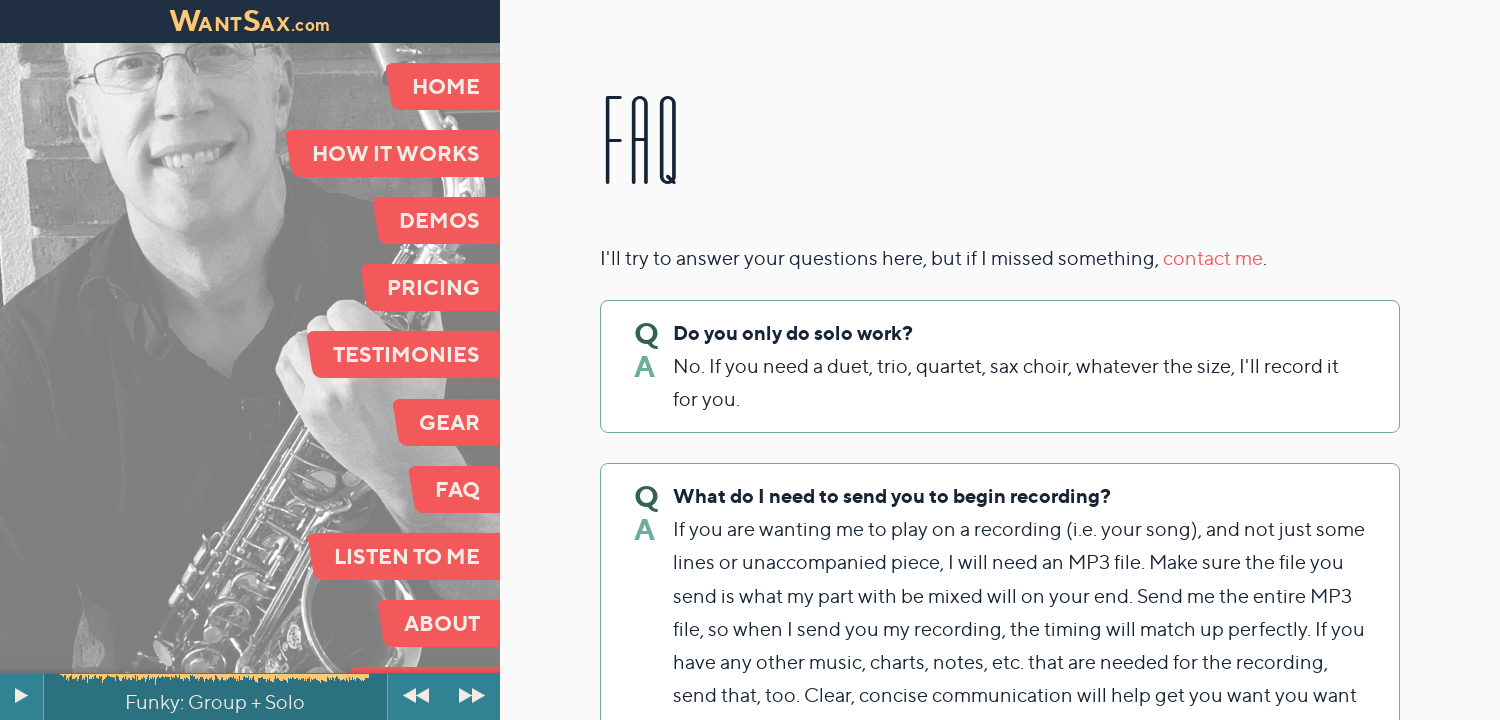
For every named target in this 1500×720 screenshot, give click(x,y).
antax (250, 24)
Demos (439, 220)
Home (446, 86)
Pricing (433, 287)
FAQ (457, 489)
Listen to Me (407, 556)
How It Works (396, 153)
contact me (1213, 258)
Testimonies (406, 354)
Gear (449, 422)
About (442, 623)
